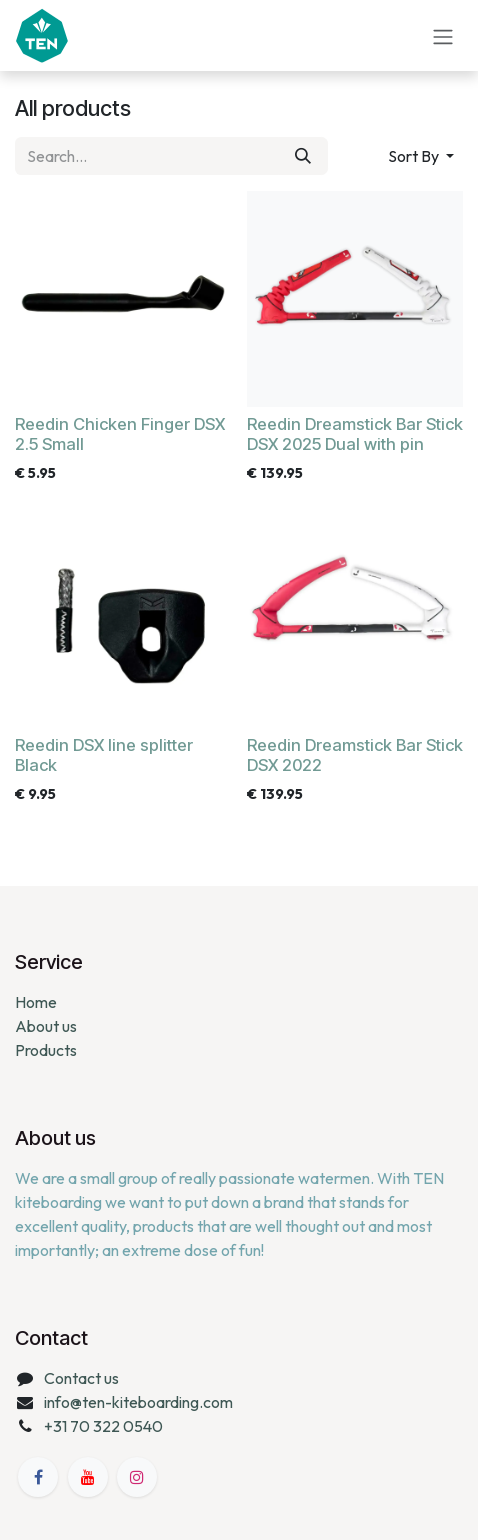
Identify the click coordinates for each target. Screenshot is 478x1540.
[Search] (303, 156)
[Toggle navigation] (443, 35)
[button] (421, 156)
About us (46, 1026)
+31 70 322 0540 (103, 1426)
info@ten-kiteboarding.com (138, 1402)
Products (46, 1050)
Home (36, 1002)
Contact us (81, 1378)
